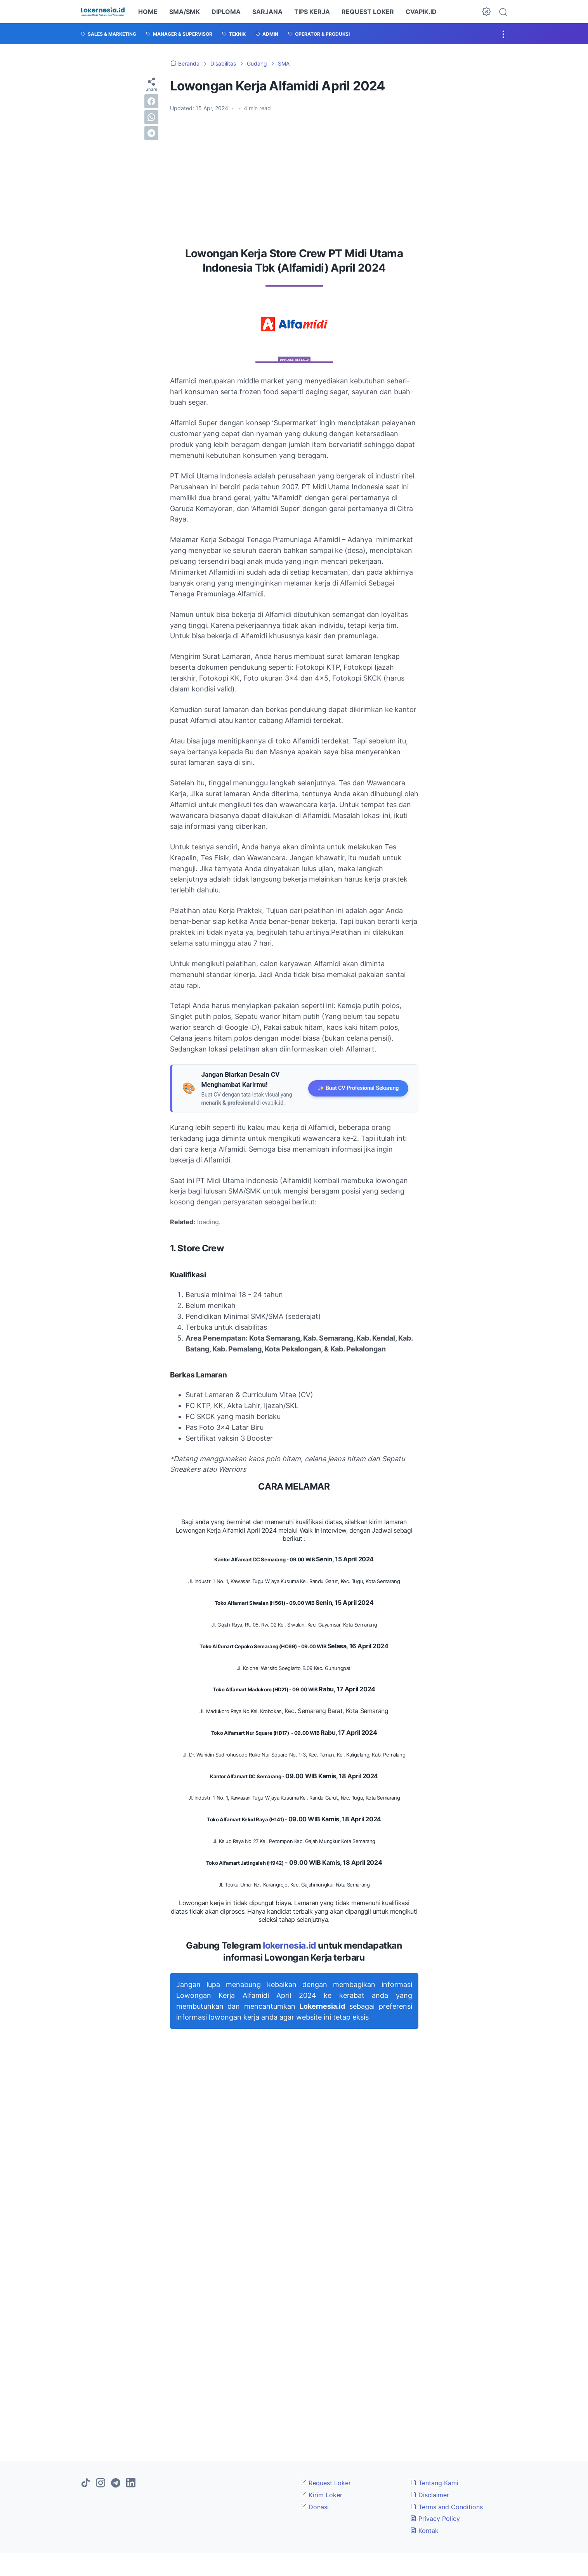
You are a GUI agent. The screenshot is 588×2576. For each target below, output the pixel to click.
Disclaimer (429, 2495)
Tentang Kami (434, 2483)
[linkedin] (130, 2483)
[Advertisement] (294, 176)
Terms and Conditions (446, 2507)
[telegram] (151, 133)
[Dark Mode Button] (486, 11)
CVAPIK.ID (421, 12)
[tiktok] (85, 2483)
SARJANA (267, 12)
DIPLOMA (226, 12)
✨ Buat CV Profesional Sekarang (358, 1088)
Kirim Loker (321, 2495)
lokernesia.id (289, 1945)
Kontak (424, 2530)
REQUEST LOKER (368, 12)
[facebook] (151, 101)
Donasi (314, 2507)
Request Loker (325, 2483)
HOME (148, 12)
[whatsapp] (151, 117)
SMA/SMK (184, 12)
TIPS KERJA (312, 12)
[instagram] (100, 2483)
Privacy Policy (435, 2518)
